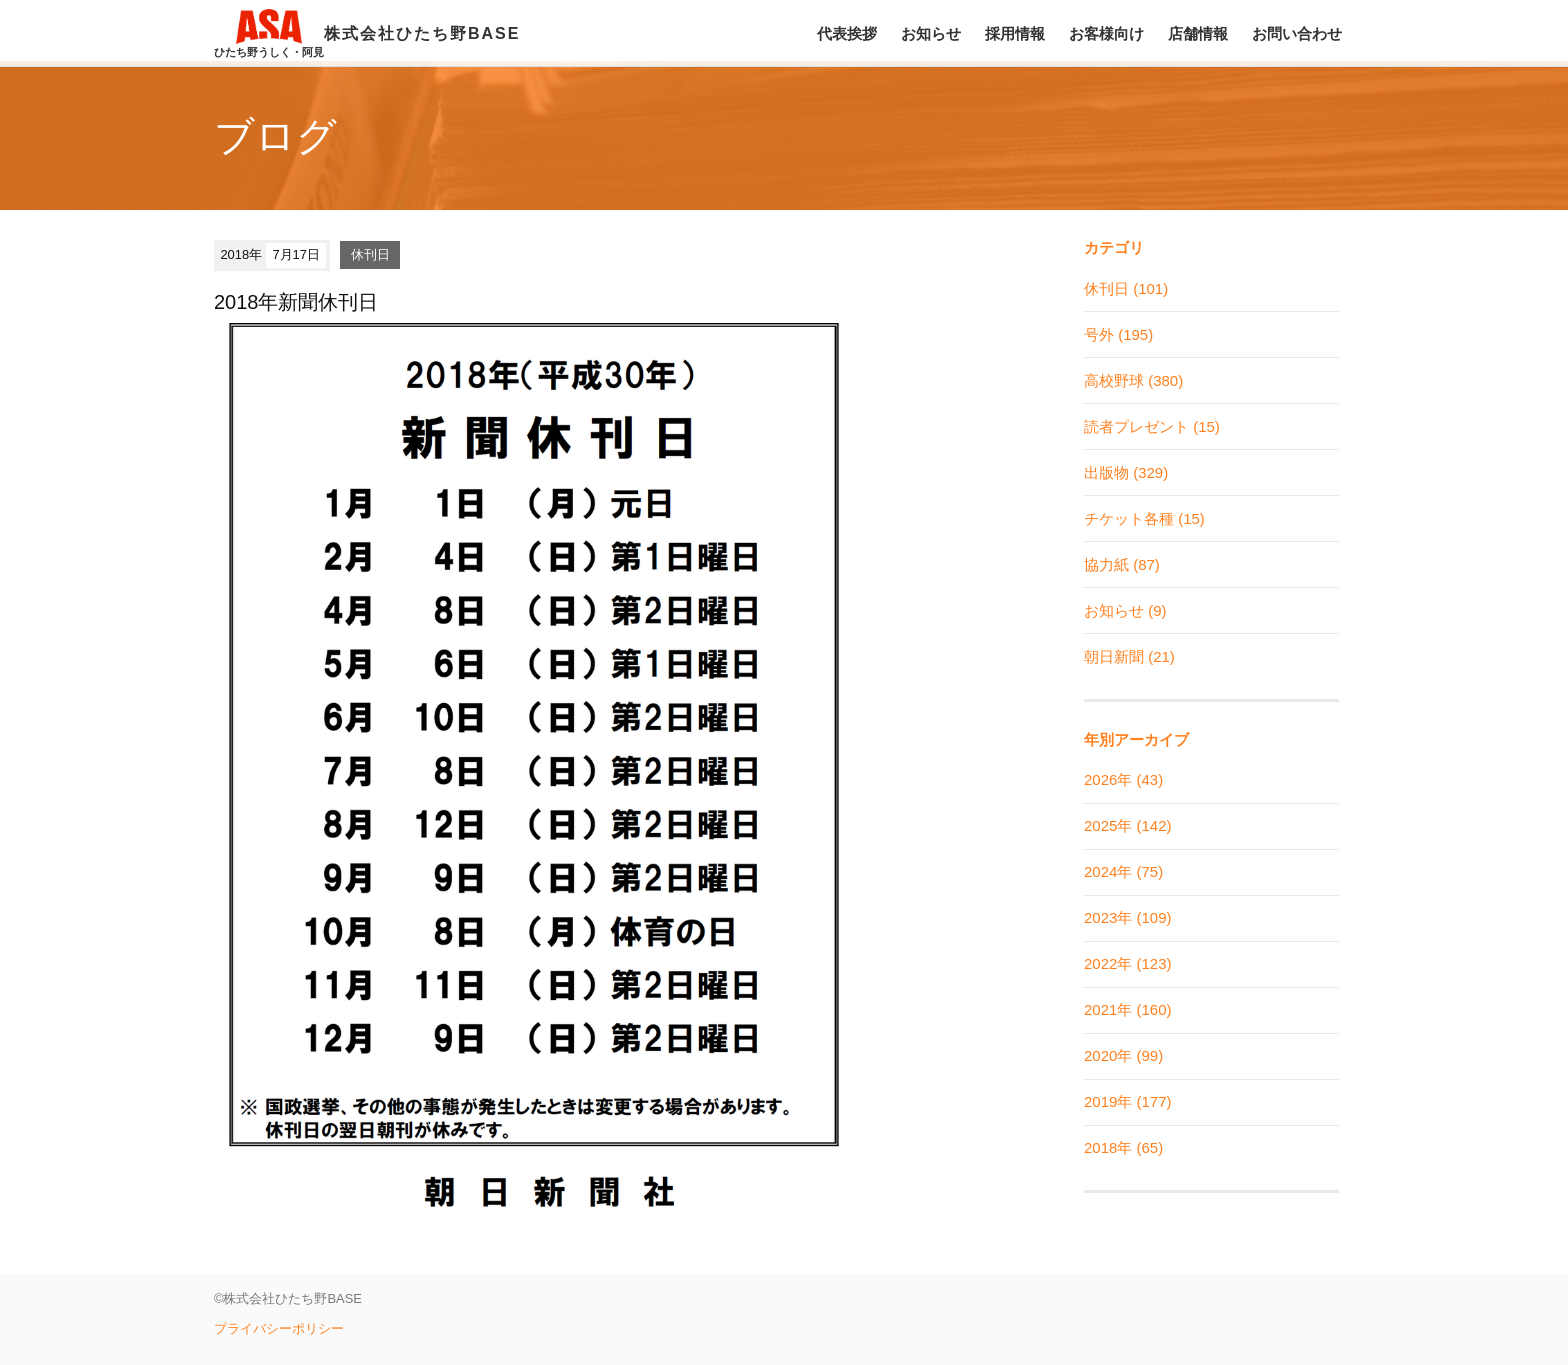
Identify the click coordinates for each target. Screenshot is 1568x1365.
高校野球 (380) (1133, 380)
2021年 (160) (1128, 1009)
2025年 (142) (1128, 825)
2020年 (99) (1123, 1055)
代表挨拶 (847, 33)
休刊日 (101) (1126, 288)
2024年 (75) (1123, 871)
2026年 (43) (1123, 779)
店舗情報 (1198, 33)
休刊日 (370, 254)
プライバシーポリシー (279, 1328)
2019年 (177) (1128, 1101)
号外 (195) (1118, 334)
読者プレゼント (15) (1152, 426)
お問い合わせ (1297, 33)
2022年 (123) (1128, 963)
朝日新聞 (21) (1129, 656)
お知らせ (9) (1125, 610)
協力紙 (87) (1122, 564)
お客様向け (1106, 33)
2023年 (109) (1128, 917)
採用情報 (1015, 33)
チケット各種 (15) (1144, 518)
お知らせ (931, 33)
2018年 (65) (1123, 1147)
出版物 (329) (1126, 472)
